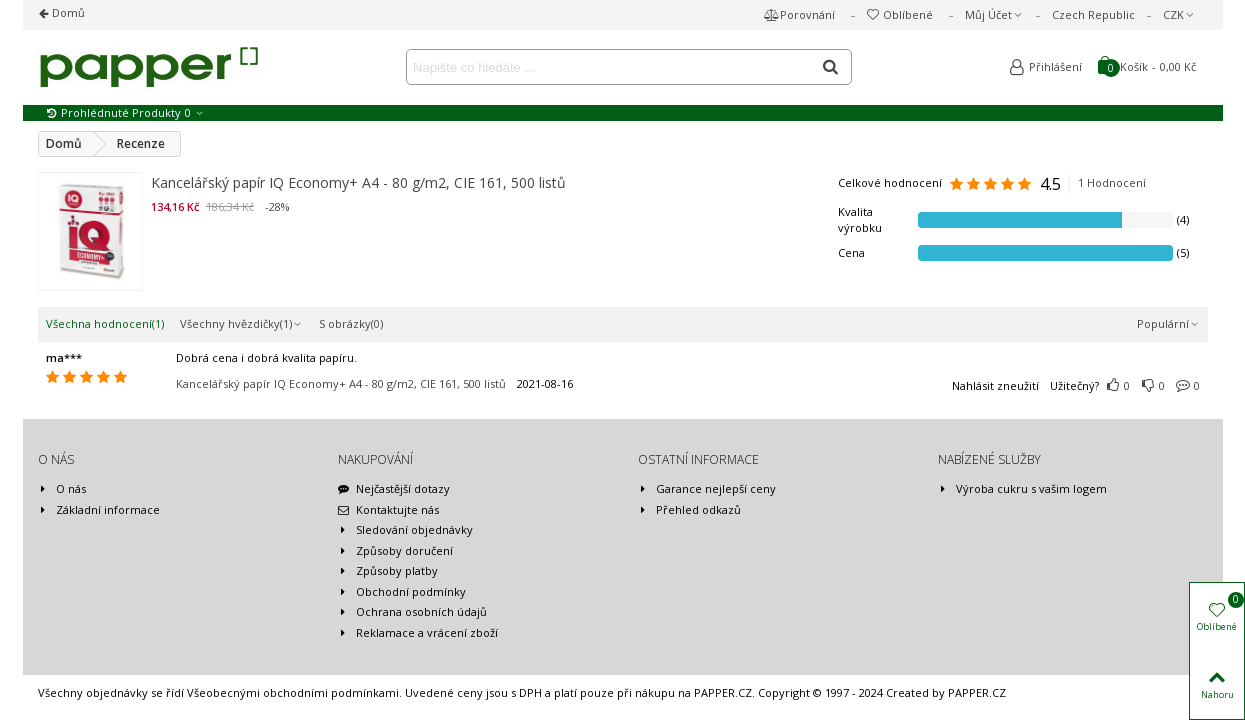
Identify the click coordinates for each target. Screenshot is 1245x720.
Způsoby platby (388, 571)
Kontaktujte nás (388, 510)
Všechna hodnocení (105, 323)
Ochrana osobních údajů (412, 612)
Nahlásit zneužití (995, 385)
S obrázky (351, 323)
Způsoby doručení (395, 551)
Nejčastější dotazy (394, 489)
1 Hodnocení (1112, 182)
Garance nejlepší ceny (707, 489)
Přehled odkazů (689, 510)
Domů (67, 12)
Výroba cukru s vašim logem (1022, 489)
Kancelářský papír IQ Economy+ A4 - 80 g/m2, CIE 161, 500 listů (358, 182)
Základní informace (99, 510)
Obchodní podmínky (402, 592)
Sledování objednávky (405, 530)
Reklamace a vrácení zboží (418, 633)
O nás (62, 489)
